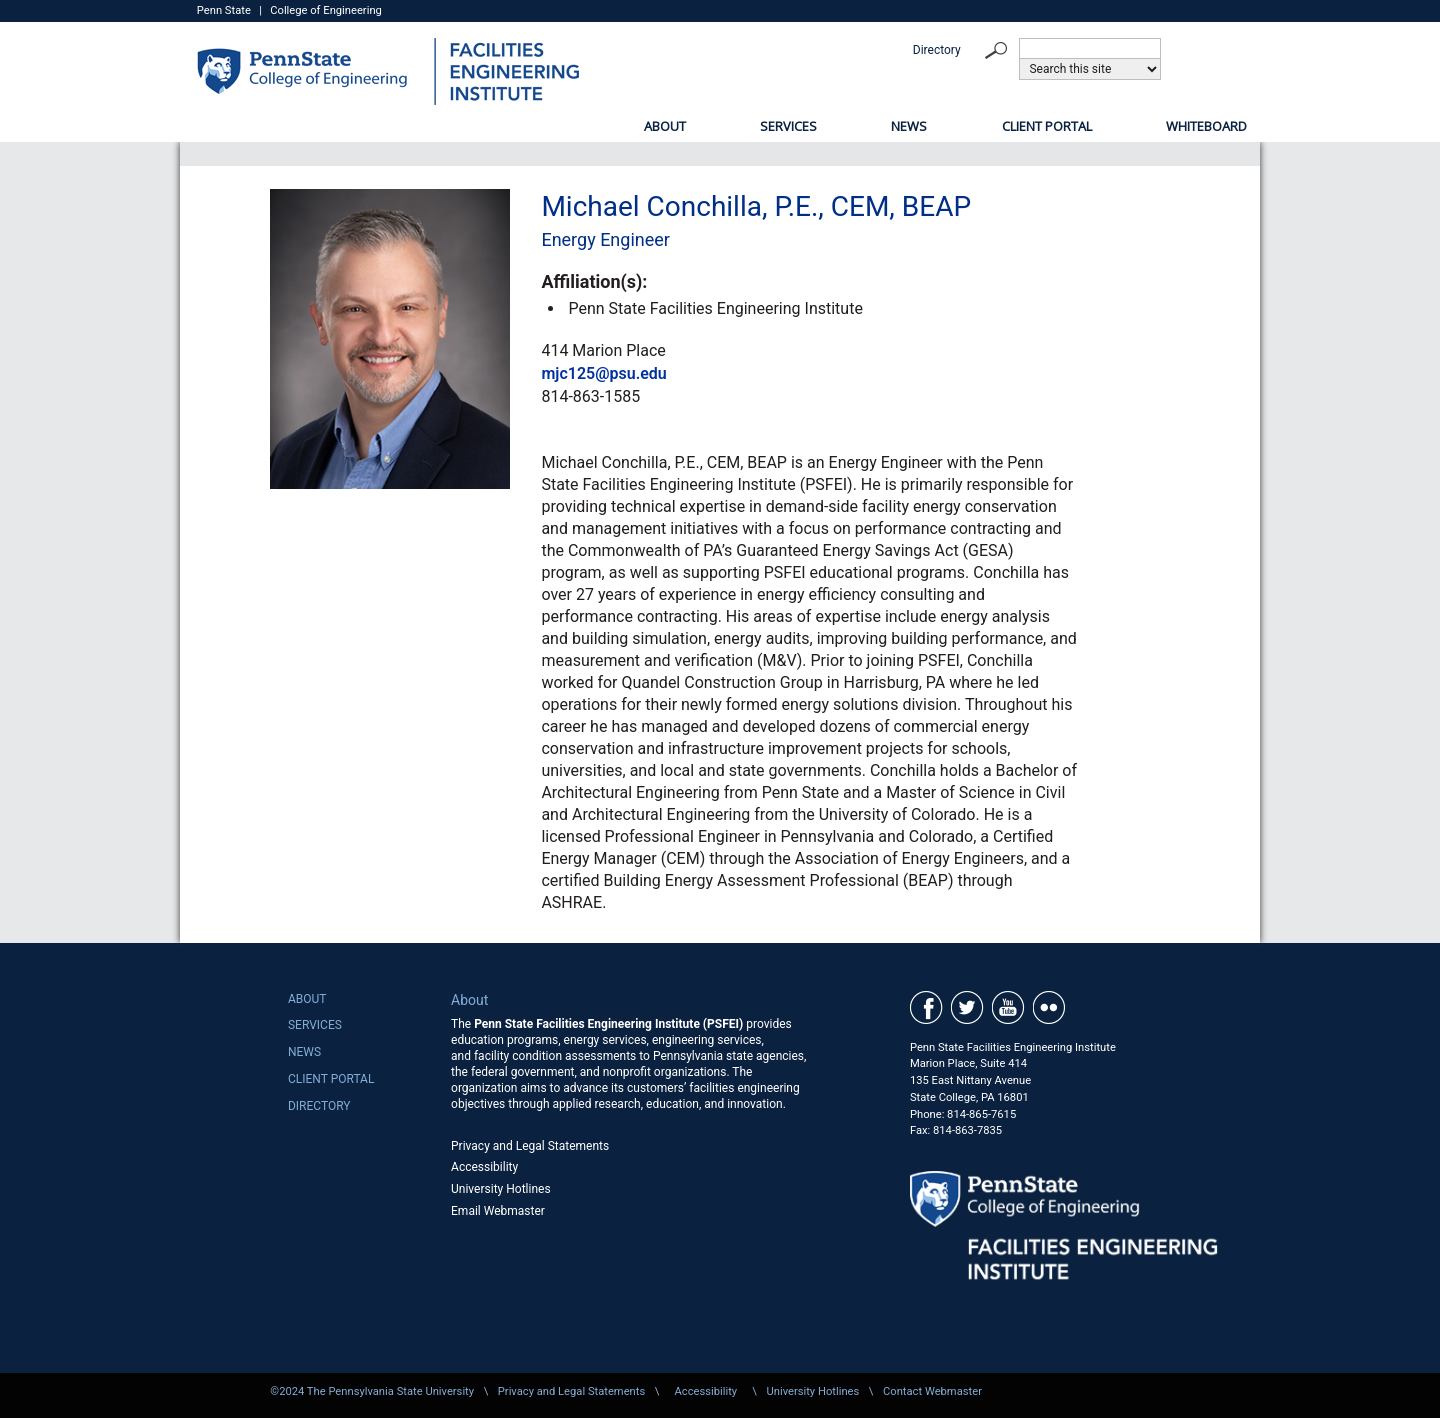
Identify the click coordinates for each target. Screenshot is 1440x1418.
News (909, 126)
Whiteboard (1206, 126)
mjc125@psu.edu (603, 373)
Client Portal (1047, 126)
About (665, 126)
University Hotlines (501, 1189)
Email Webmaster (498, 1211)
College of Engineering (326, 10)
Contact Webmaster (932, 1391)
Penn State (224, 10)
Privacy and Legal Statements (530, 1146)
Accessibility (484, 1167)
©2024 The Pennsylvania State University (372, 1391)
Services (788, 126)
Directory (937, 50)
